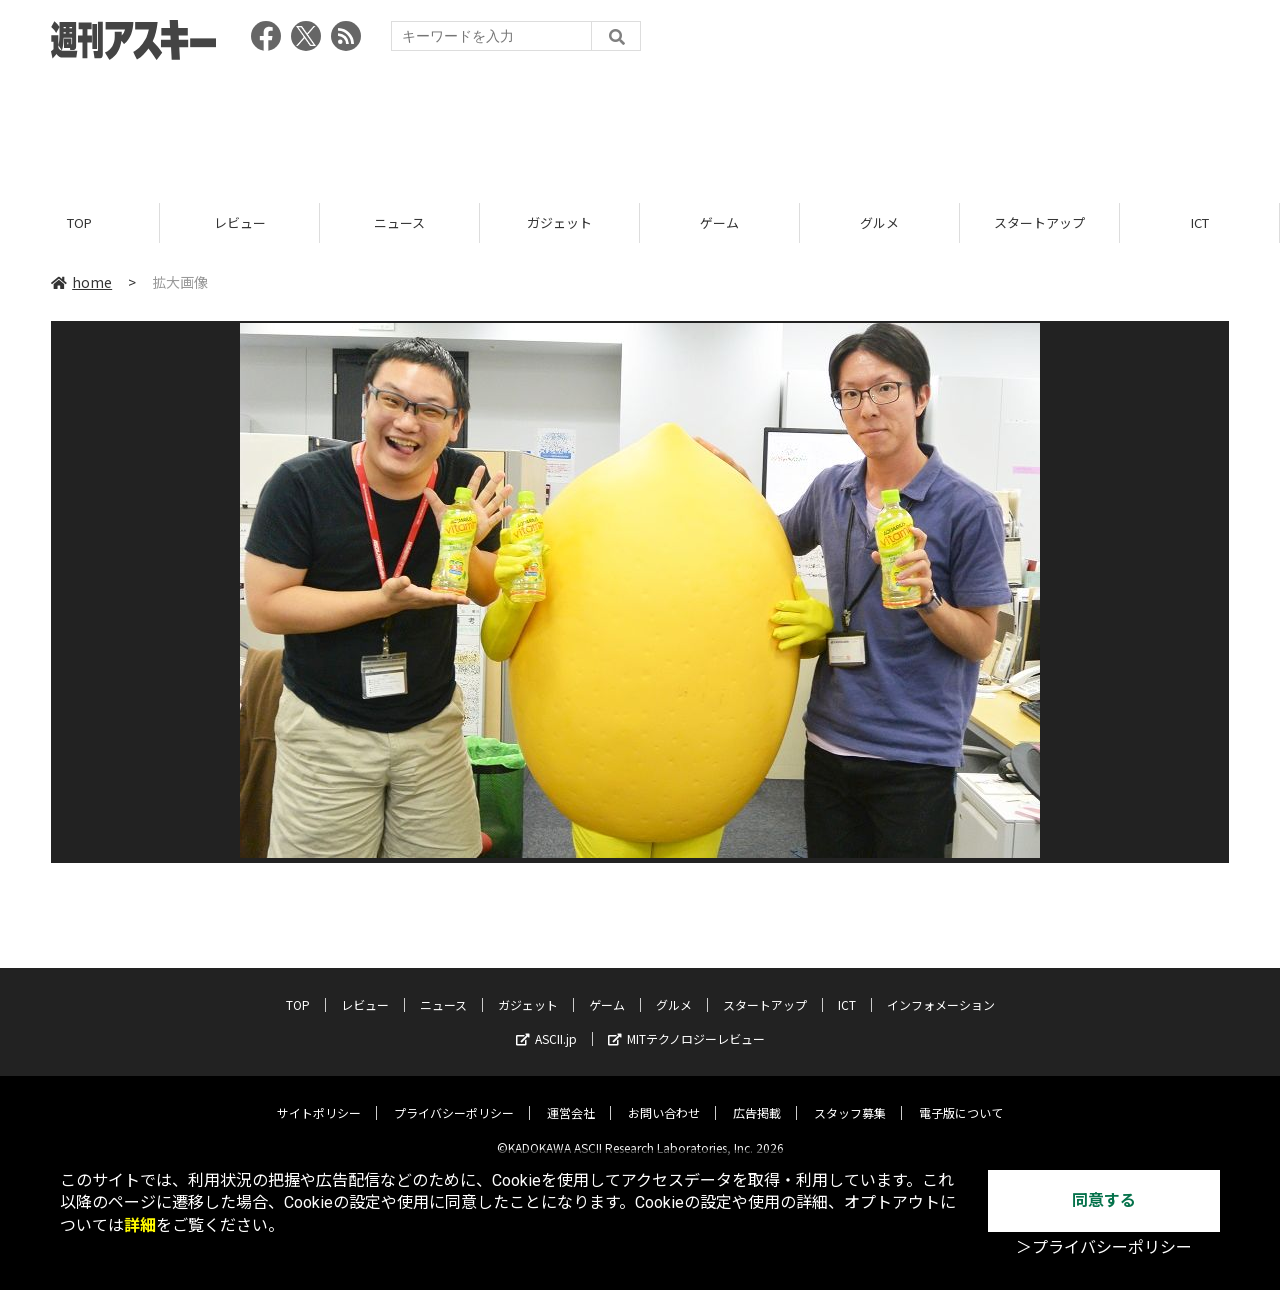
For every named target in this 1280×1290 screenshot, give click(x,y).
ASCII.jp (546, 1023)
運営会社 (571, 1097)
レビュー (240, 222)
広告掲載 (757, 1097)
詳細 (140, 1225)
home (81, 282)
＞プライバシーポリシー (1104, 1247)
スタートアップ (1039, 222)
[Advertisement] (640, 125)
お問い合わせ (664, 1097)
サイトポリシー (319, 1097)
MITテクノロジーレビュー (686, 1023)
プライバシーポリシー (454, 1097)
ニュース (399, 222)
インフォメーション (941, 989)
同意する (1104, 1200)
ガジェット (559, 222)
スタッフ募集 (850, 1097)
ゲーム (719, 222)
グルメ (879, 222)
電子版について (961, 1097)
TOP (79, 222)
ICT (1200, 222)
